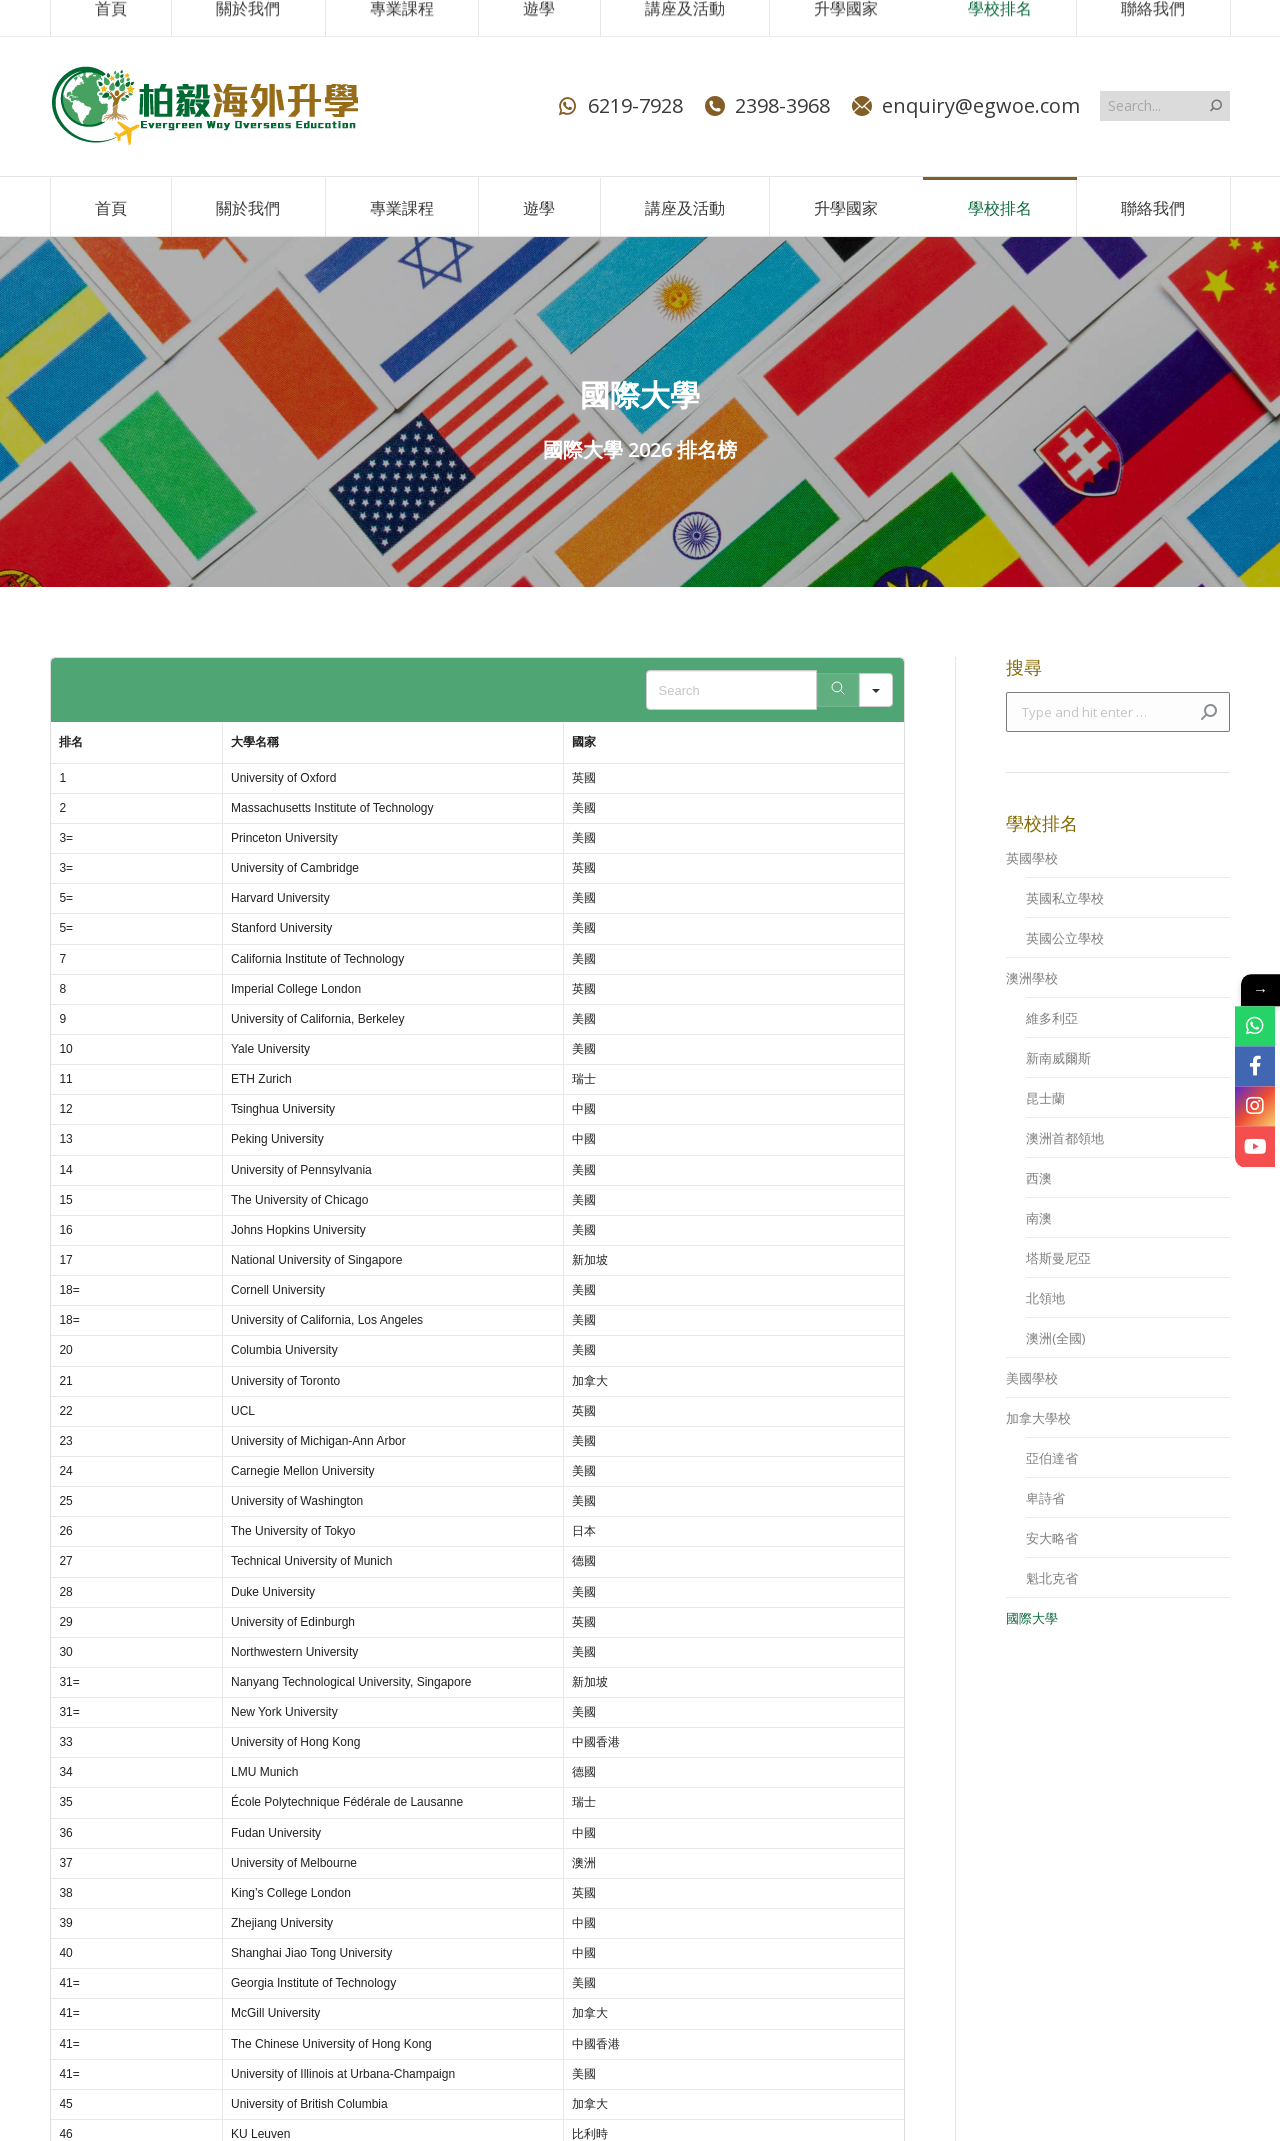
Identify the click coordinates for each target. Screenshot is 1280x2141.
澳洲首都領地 (1065, 1138)
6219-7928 (619, 106)
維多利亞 (1052, 1018)
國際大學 (1032, 1618)
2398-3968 (766, 106)
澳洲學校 (1032, 978)
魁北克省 (1052, 1578)
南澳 (1039, 1218)
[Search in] (876, 690)
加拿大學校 (1038, 1418)
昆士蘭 (1045, 1098)
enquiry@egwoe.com (965, 106)
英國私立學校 (1065, 898)
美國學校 (1032, 1378)
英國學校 (1032, 858)
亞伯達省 (1052, 1458)
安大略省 (1052, 1538)
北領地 (1045, 1298)
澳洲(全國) (1055, 1338)
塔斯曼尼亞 (1058, 1258)
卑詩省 (1045, 1498)
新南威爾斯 (1058, 1058)
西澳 (1039, 1178)
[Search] (838, 690)
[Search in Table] (731, 690)
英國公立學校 (1065, 938)
